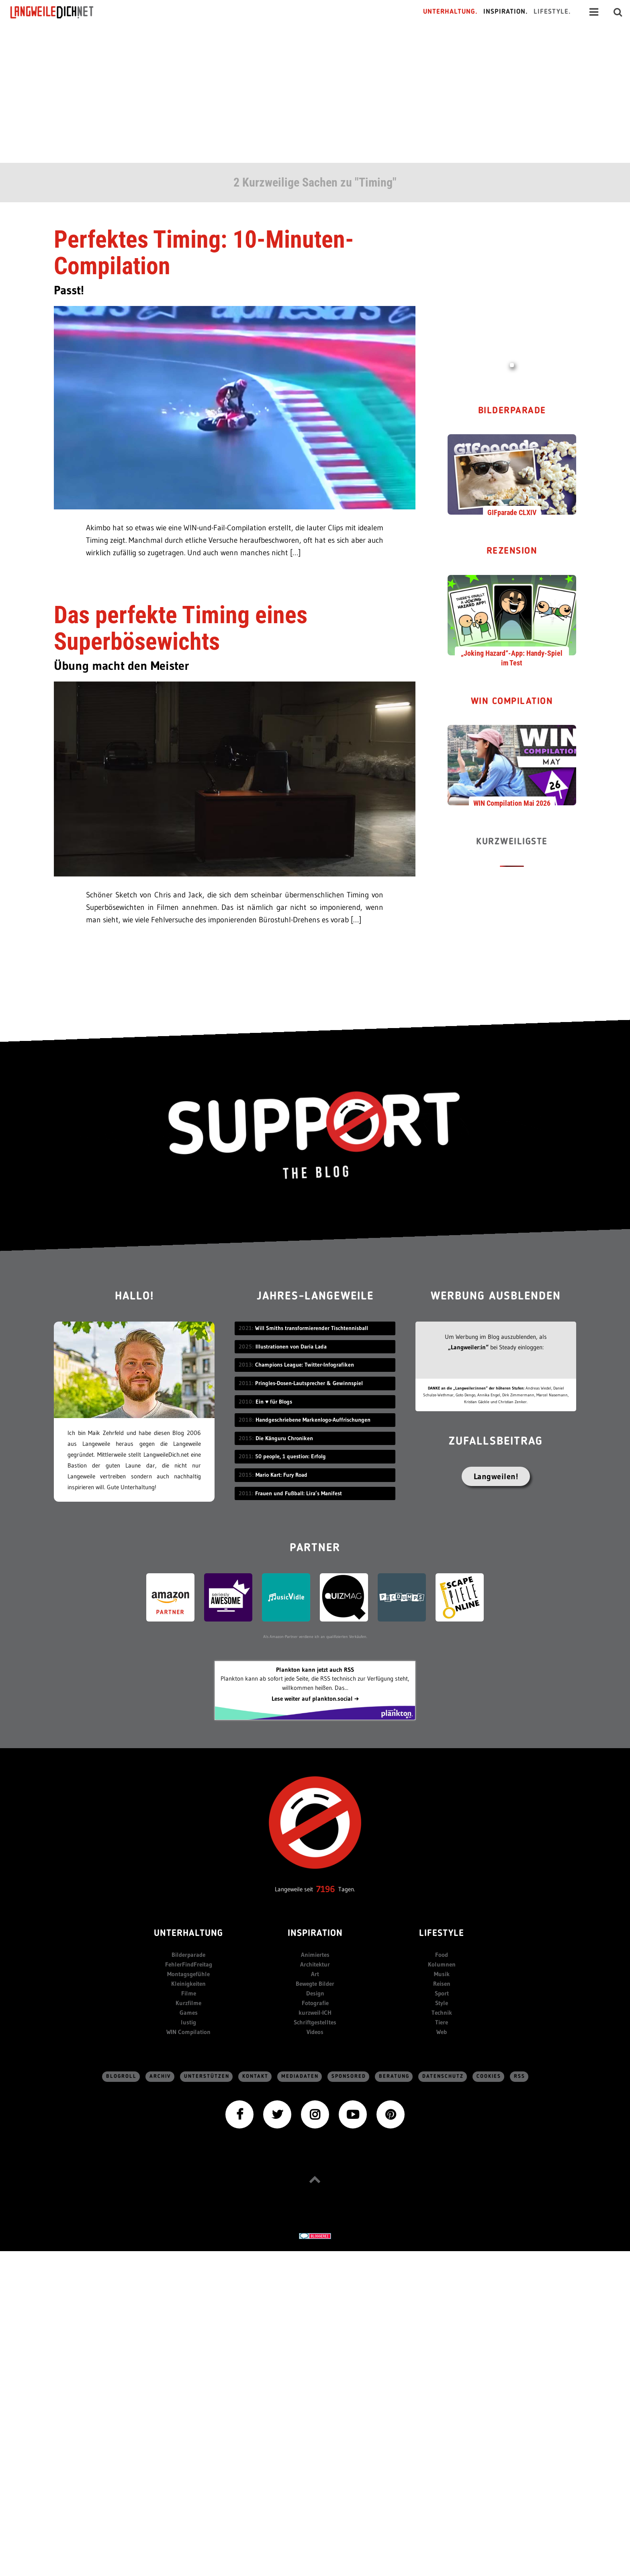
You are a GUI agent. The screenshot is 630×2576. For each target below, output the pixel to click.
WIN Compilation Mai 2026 (511, 803)
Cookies (489, 2076)
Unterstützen (206, 2076)
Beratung (394, 2076)
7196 (325, 1889)
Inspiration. (505, 11)
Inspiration (315, 1933)
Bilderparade (512, 411)
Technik (442, 2012)
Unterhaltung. (450, 11)
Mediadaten (300, 2076)
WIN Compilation (512, 701)
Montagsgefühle (188, 1974)
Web (441, 2032)
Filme (188, 1993)
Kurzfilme (188, 2003)
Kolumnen (442, 1964)
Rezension (512, 551)
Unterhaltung (188, 1933)
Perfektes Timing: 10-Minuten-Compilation (204, 252)
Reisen (441, 1983)
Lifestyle (441, 1933)
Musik (442, 1974)
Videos (315, 2032)
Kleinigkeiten (188, 1983)
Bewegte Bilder (315, 1983)
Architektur (315, 1964)
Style (441, 2003)
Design (315, 1993)
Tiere (441, 2022)
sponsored (348, 2076)
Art (315, 1974)
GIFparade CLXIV (511, 512)
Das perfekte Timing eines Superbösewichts (180, 628)
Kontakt (255, 2076)
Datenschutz (443, 2076)
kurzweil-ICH (315, 2012)
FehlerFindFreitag (188, 1964)
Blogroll (121, 2076)
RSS (519, 2076)
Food (441, 1954)
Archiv (160, 2076)
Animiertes (315, 1954)
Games (189, 2012)
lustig (188, 2022)
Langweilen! (496, 1476)
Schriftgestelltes (315, 2022)
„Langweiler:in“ (468, 1347)
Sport (442, 1993)
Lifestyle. (552, 11)
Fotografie (315, 2003)
